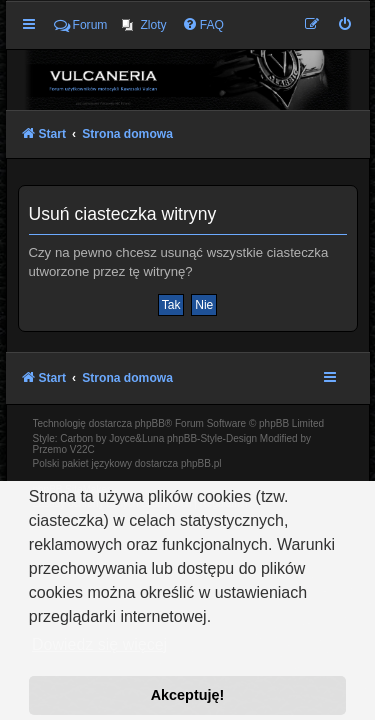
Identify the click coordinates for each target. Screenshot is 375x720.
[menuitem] (144, 25)
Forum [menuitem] (81, 25)
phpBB (150, 423)
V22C (82, 449)
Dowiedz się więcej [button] (99, 644)
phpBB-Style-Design (212, 438)
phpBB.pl (201, 463)
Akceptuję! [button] (188, 695)
